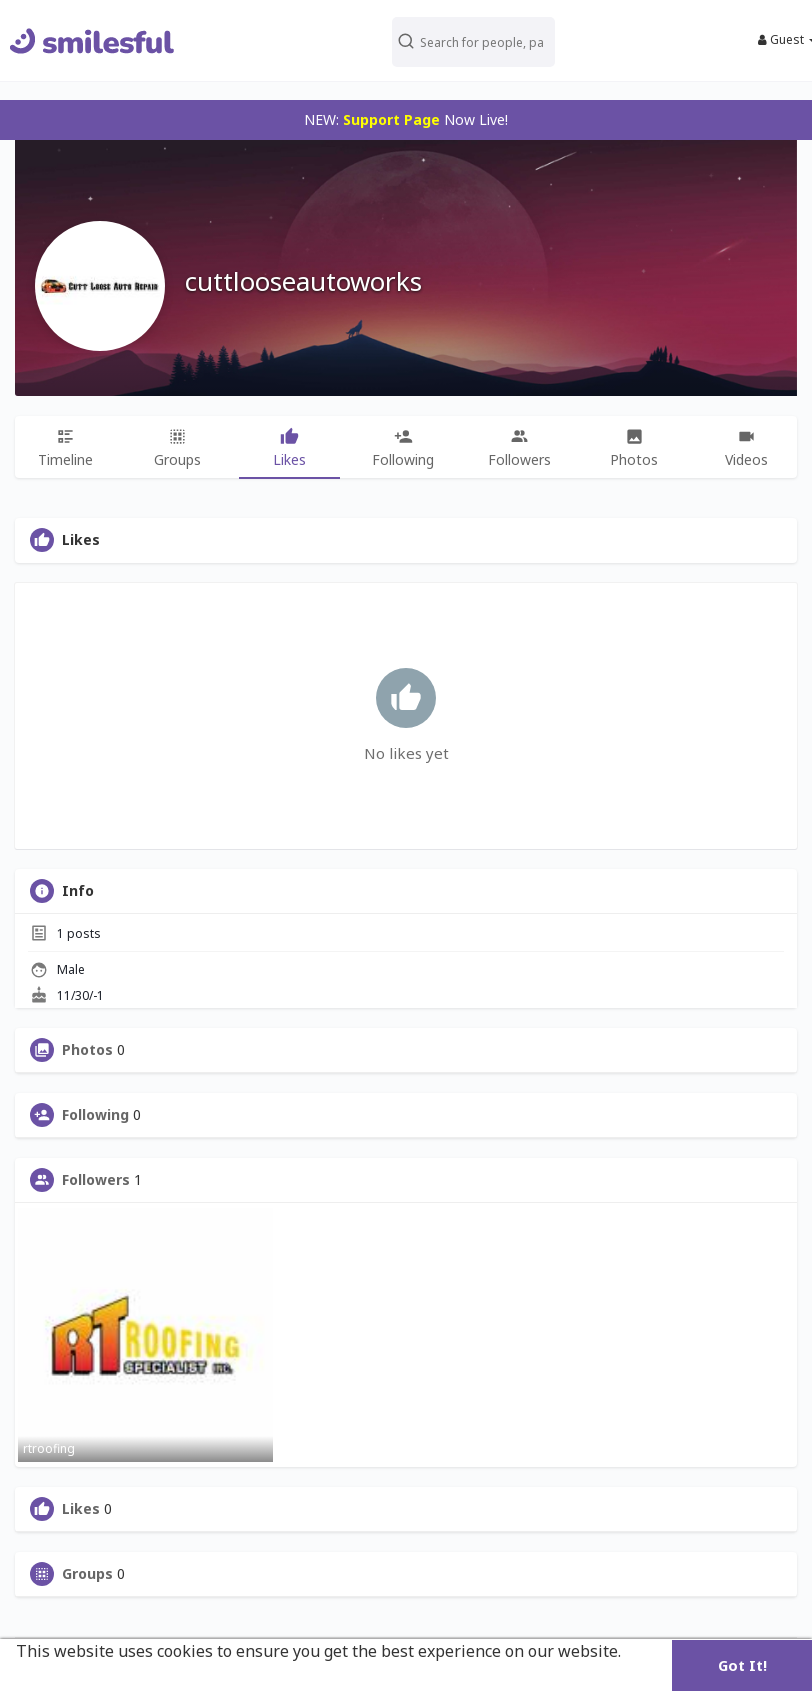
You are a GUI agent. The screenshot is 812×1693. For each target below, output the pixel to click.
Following (95, 1115)
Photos (87, 1050)
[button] (473, 40)
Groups (87, 1574)
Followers (96, 1180)
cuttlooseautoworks (303, 281)
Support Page (391, 119)
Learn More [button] (63, 1678)
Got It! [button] (742, 1665)
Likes (81, 1509)
